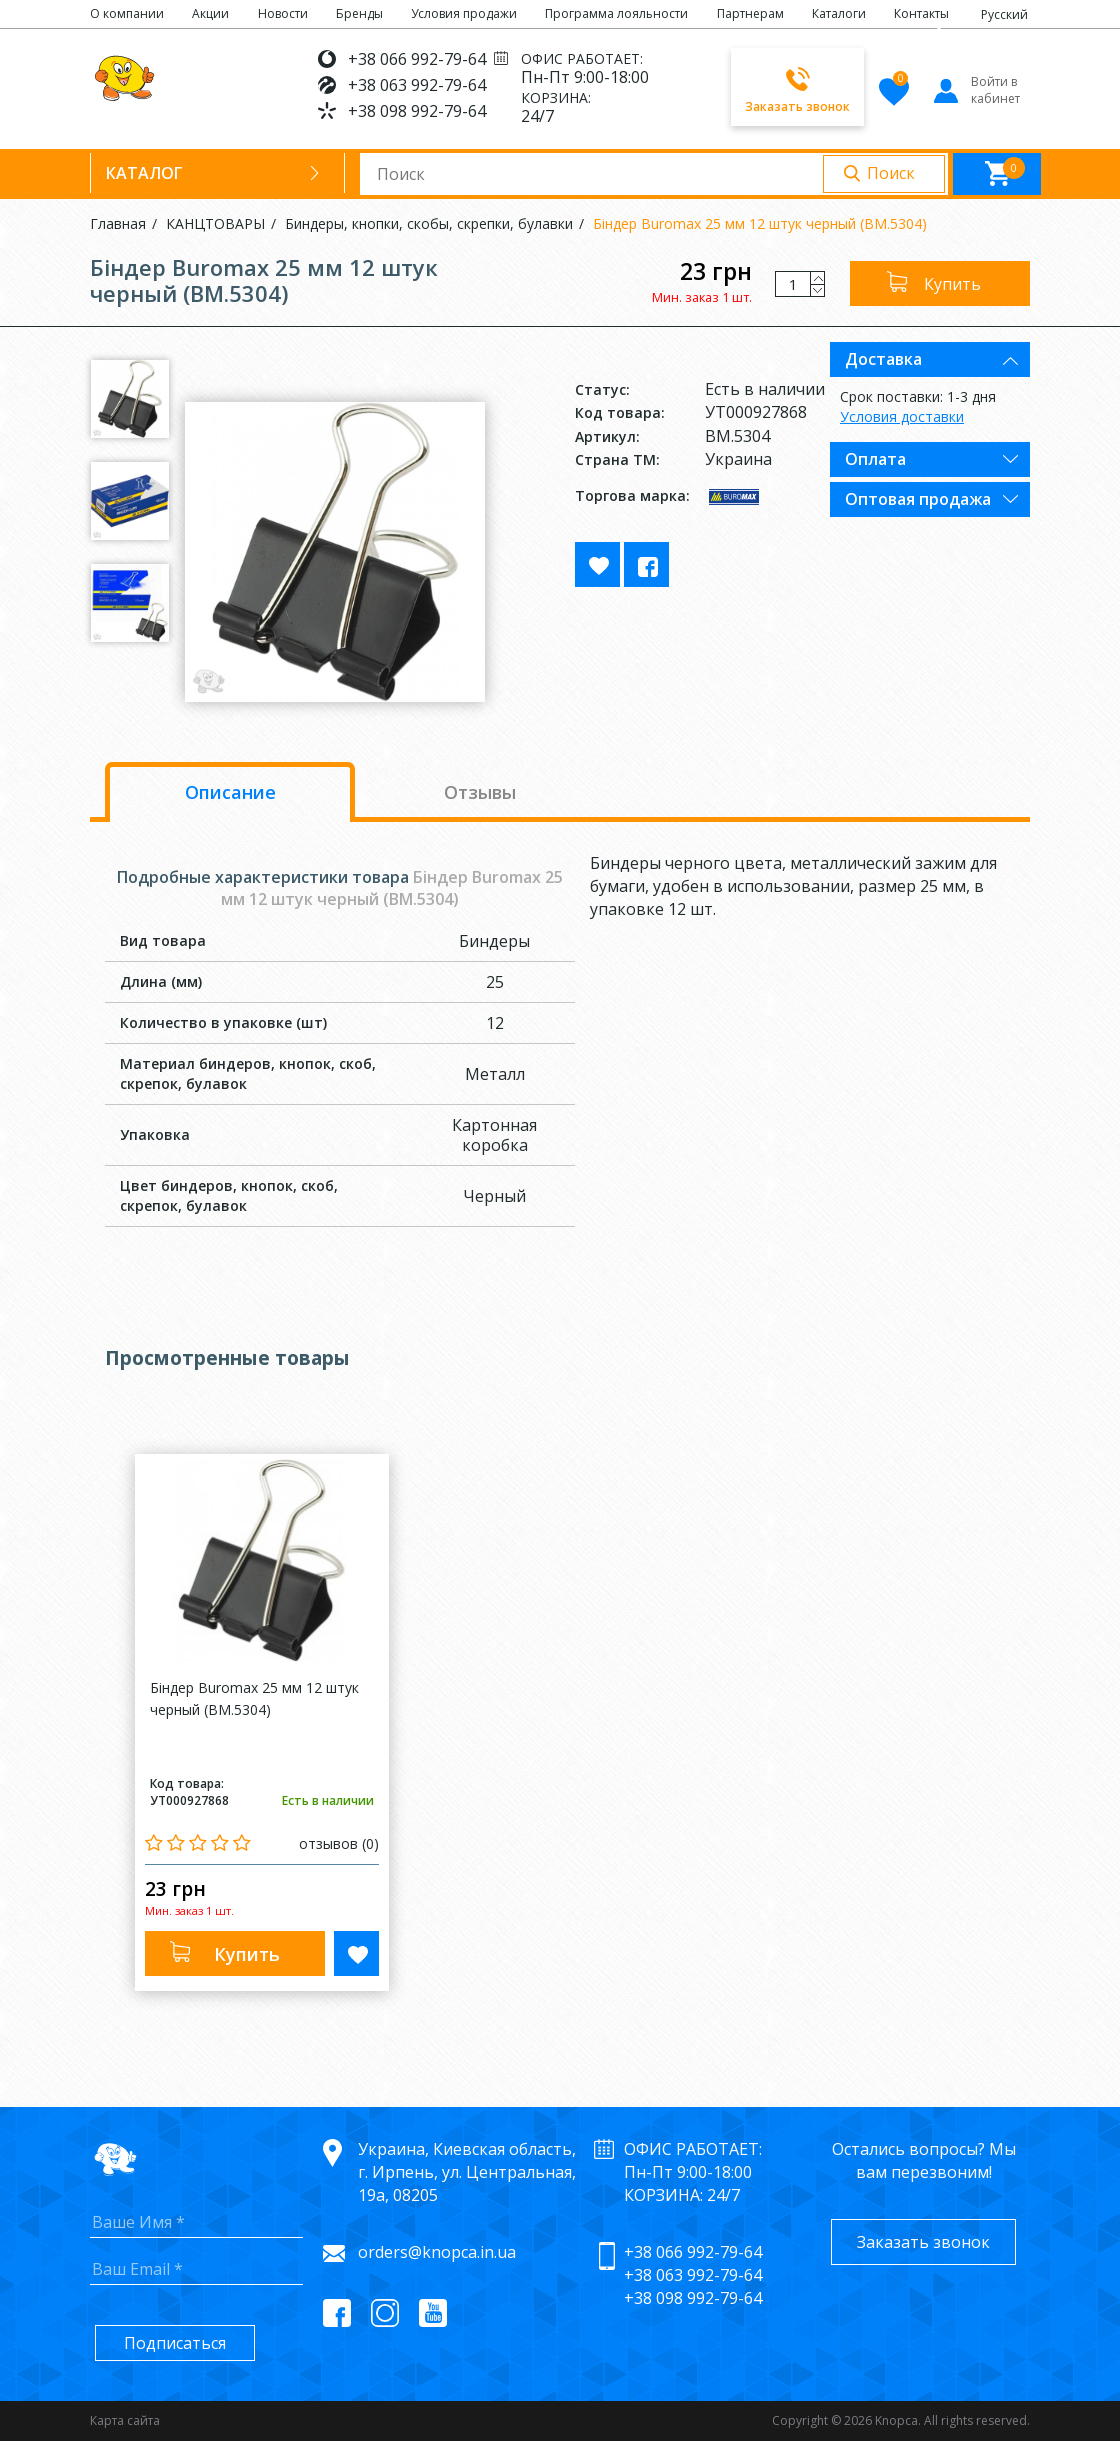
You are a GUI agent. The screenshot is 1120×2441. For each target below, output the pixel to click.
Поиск (891, 173)
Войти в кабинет (975, 90)
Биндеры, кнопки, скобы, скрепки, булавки (429, 223)
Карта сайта (125, 2420)
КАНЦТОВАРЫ (215, 223)
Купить (952, 284)
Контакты (921, 13)
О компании (127, 13)
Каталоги (839, 13)
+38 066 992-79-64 (417, 59)
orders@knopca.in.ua (437, 2252)
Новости (283, 13)
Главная (118, 223)
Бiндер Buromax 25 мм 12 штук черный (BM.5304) (760, 223)
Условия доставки (902, 416)
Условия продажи (464, 13)
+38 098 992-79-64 (417, 111)
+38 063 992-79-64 (417, 85)
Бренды (359, 13)
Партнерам (750, 13)
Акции (210, 13)
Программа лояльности (616, 13)
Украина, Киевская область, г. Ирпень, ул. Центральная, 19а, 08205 (467, 2172)
